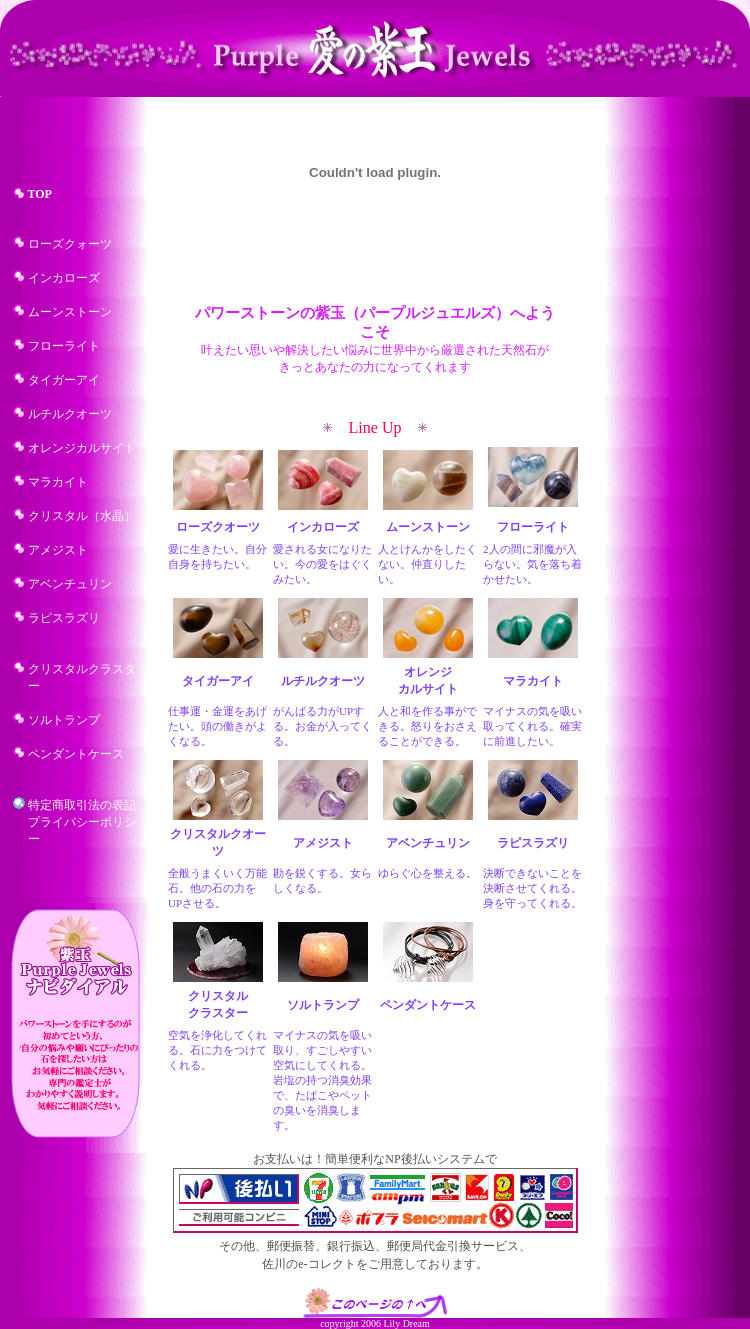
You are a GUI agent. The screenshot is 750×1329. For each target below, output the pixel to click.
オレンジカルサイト (82, 448)
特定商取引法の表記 (82, 805)
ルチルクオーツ (70, 414)
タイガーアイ (64, 380)
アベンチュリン (70, 584)
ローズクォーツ (70, 244)
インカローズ (64, 278)
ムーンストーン (70, 312)
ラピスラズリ (64, 618)
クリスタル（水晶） (82, 516)
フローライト (64, 346)
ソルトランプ (64, 720)
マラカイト (58, 482)
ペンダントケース (76, 754)
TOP (40, 194)
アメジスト (58, 550)
